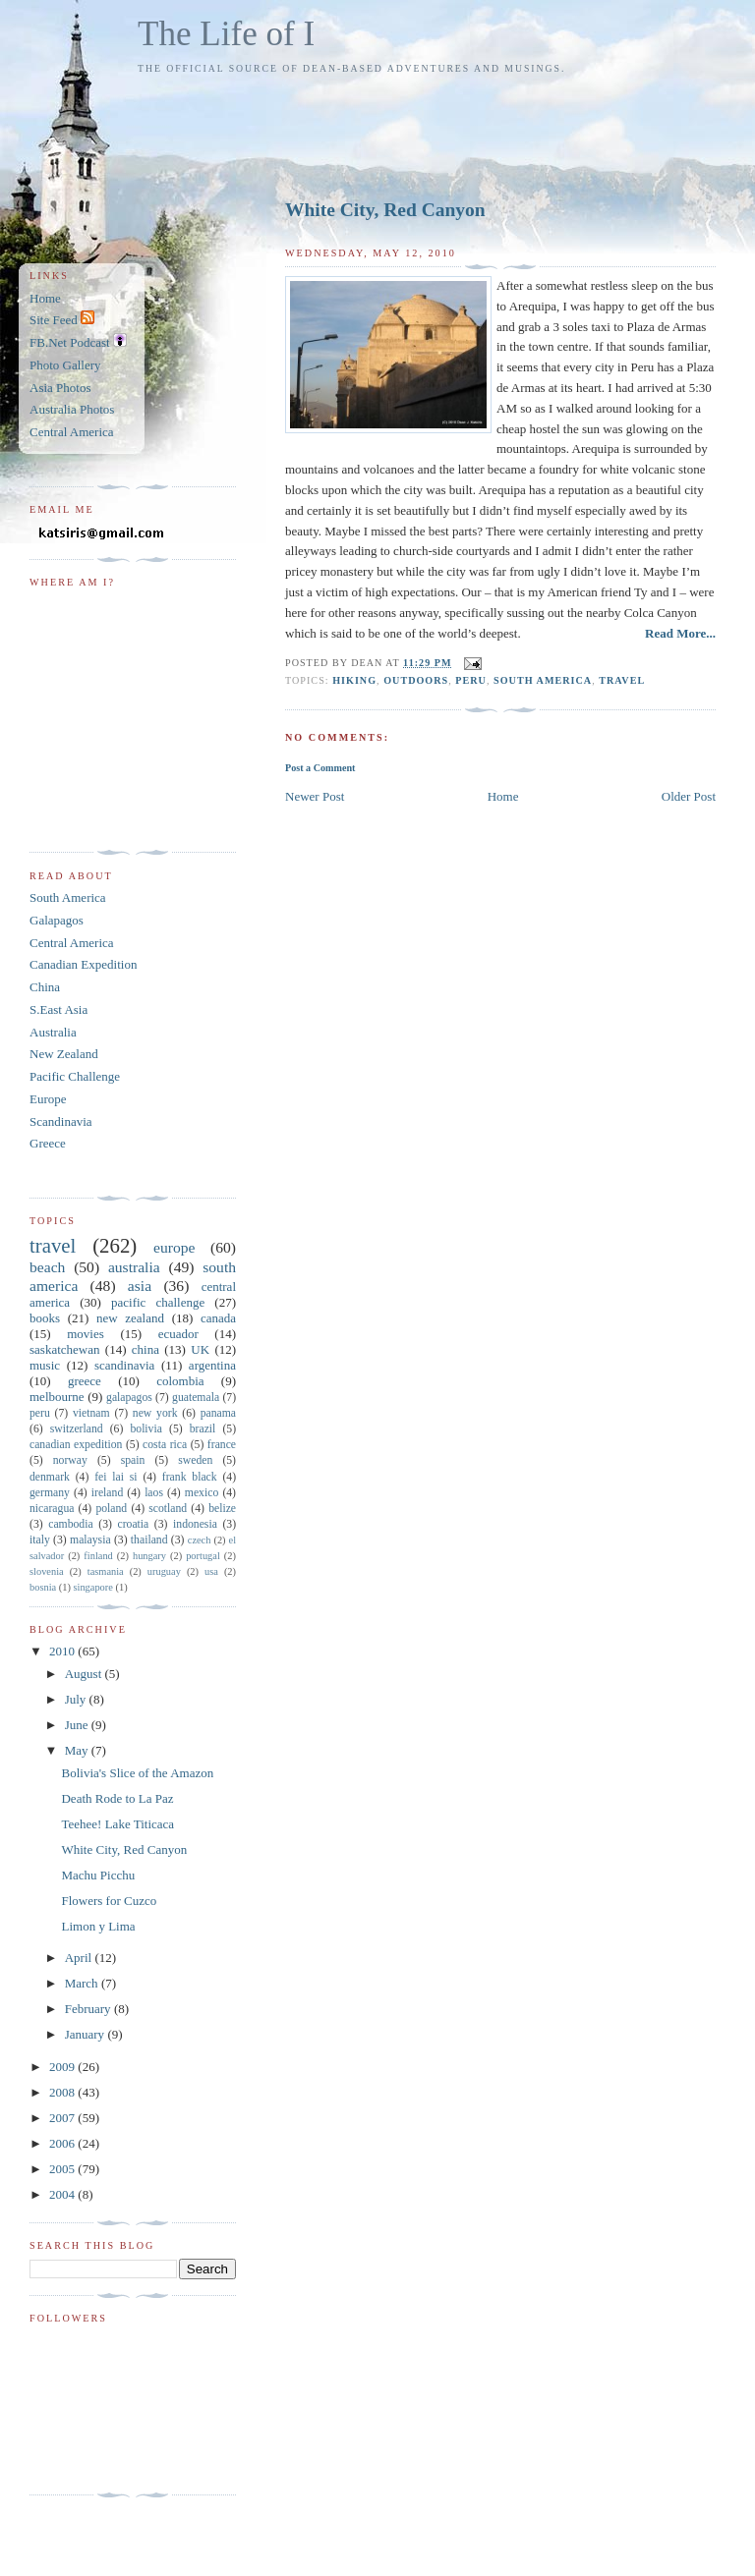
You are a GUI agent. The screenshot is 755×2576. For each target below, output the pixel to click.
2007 (63, 2117)
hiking (354, 680)
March (83, 1983)
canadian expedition (75, 1444)
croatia (132, 1524)
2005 (63, 2168)
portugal (203, 1555)
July (77, 1699)
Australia (53, 1032)
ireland (107, 1492)
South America (67, 897)
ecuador (178, 1333)
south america (543, 680)
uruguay (164, 1571)
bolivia (145, 1429)
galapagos (129, 1397)
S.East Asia (58, 1009)
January (86, 2034)
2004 (63, 2194)
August (85, 1673)
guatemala (195, 1397)
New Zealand (63, 1053)
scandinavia (124, 1365)
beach (47, 1267)
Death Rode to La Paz (117, 1798)
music (44, 1365)
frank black (189, 1477)
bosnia (42, 1587)
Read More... (680, 633)
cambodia (70, 1524)
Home (503, 796)
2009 (63, 2066)
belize (222, 1508)
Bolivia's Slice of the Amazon (137, 1772)
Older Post (689, 796)
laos (154, 1492)
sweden (195, 1460)
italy (39, 1540)
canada (218, 1318)
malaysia (90, 1540)
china (145, 1349)
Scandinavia (60, 1121)
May (78, 1750)
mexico (201, 1492)
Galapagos (56, 920)
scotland (167, 1508)
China (44, 987)
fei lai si (115, 1477)
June (78, 1724)
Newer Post (314, 796)
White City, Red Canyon (385, 209)
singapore (92, 1587)
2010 (63, 1651)
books (44, 1318)
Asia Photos (59, 387)
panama (218, 1413)
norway (70, 1460)
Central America (71, 431)
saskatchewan (64, 1349)
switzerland (76, 1429)
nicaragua (51, 1508)
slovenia (46, 1571)
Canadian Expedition (83, 964)
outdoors (415, 680)
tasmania (105, 1571)
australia (134, 1267)
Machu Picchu (98, 1875)
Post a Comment (320, 767)
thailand (149, 1540)
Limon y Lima (98, 1926)
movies (85, 1333)
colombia (179, 1380)
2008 (63, 2092)
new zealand (130, 1318)
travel (622, 680)
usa (211, 1571)
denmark (49, 1477)
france (221, 1444)
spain (133, 1460)
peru (471, 680)
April (80, 1957)
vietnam (91, 1413)
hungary (149, 1555)
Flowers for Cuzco (108, 1900)
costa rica (165, 1444)
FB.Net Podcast (78, 342)
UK (200, 1349)
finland (98, 1555)
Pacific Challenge (74, 1076)
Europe (48, 1099)
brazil (203, 1429)
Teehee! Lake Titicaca (117, 1824)
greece (84, 1380)
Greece (47, 1143)
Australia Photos (71, 409)
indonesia (195, 1524)
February (89, 2008)
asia (139, 1285)
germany (49, 1492)
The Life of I (226, 34)
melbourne (57, 1396)
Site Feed (61, 319)
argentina (212, 1365)
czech (199, 1540)
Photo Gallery (65, 365)
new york (155, 1413)
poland (111, 1508)
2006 (63, 2143)
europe (174, 1247)
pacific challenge (157, 1302)
